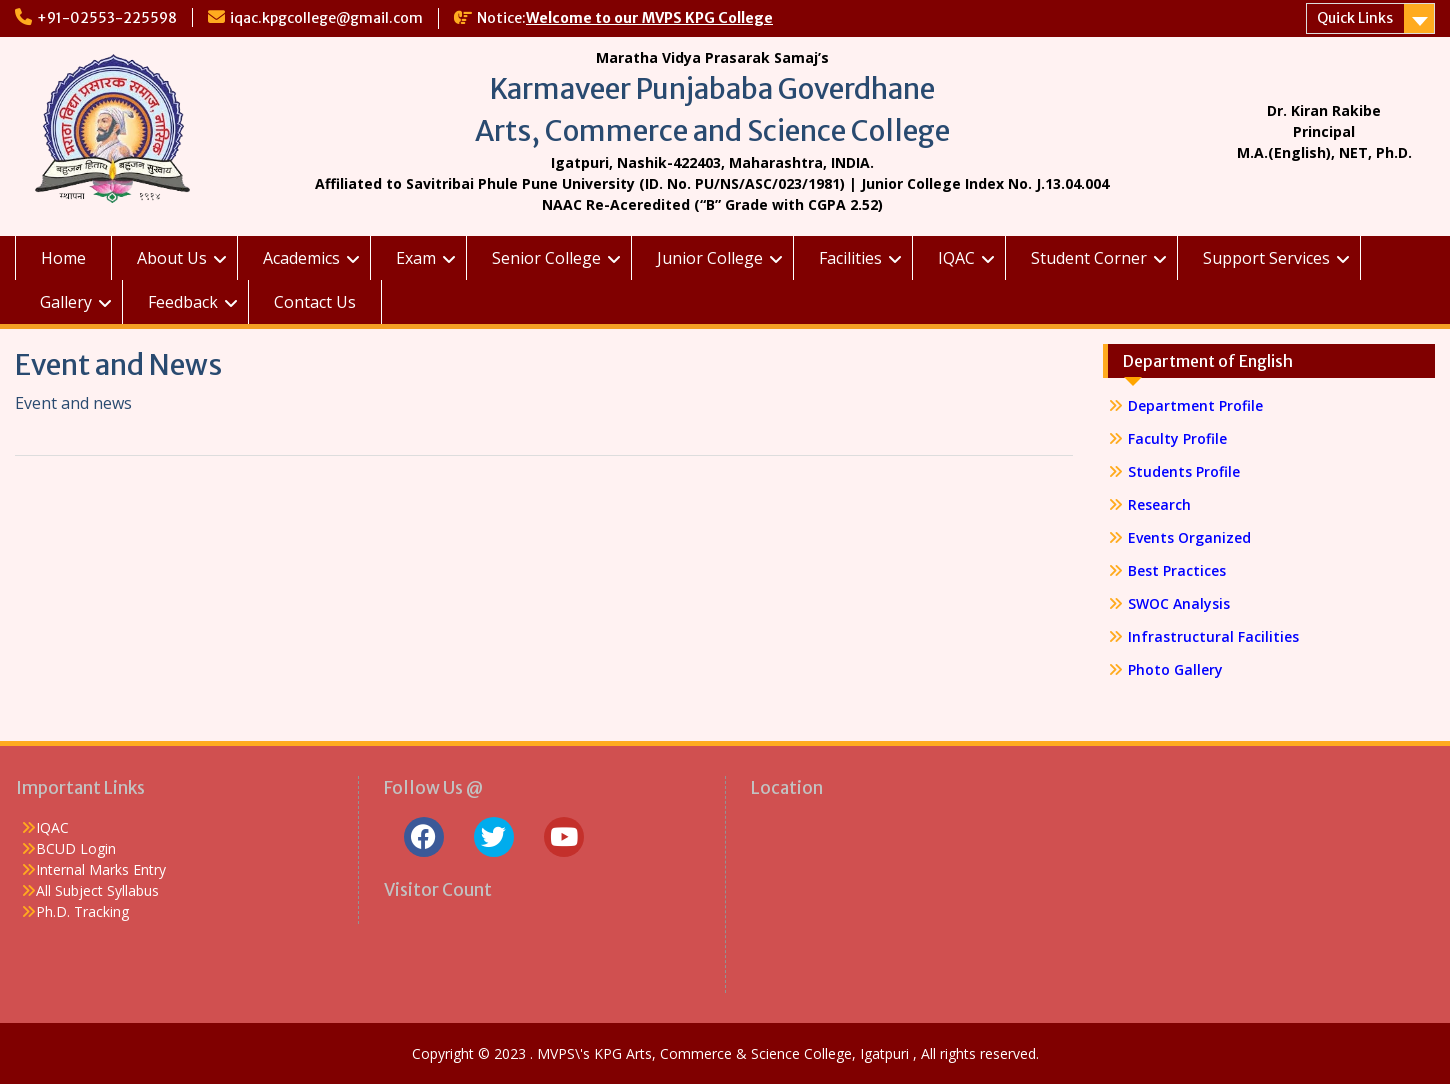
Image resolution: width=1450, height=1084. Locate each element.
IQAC (956, 258)
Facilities (850, 258)
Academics (301, 258)
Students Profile (1184, 471)
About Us (172, 258)
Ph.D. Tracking (82, 911)
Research (1159, 504)
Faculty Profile (1177, 438)
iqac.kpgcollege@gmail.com (326, 18)
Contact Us (315, 302)
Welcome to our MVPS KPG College (649, 18)
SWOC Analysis (1179, 603)
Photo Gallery (1175, 669)
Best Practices (1177, 570)
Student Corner (1089, 258)
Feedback (183, 302)
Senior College (546, 258)
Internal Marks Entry (101, 869)
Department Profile (1195, 405)
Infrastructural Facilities (1213, 636)
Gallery (66, 302)
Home (63, 258)
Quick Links (1355, 18)
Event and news (73, 403)
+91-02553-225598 (107, 18)
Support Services (1266, 258)
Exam (416, 258)
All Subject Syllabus (97, 890)
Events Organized (1189, 537)
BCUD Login (76, 848)
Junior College (710, 258)
